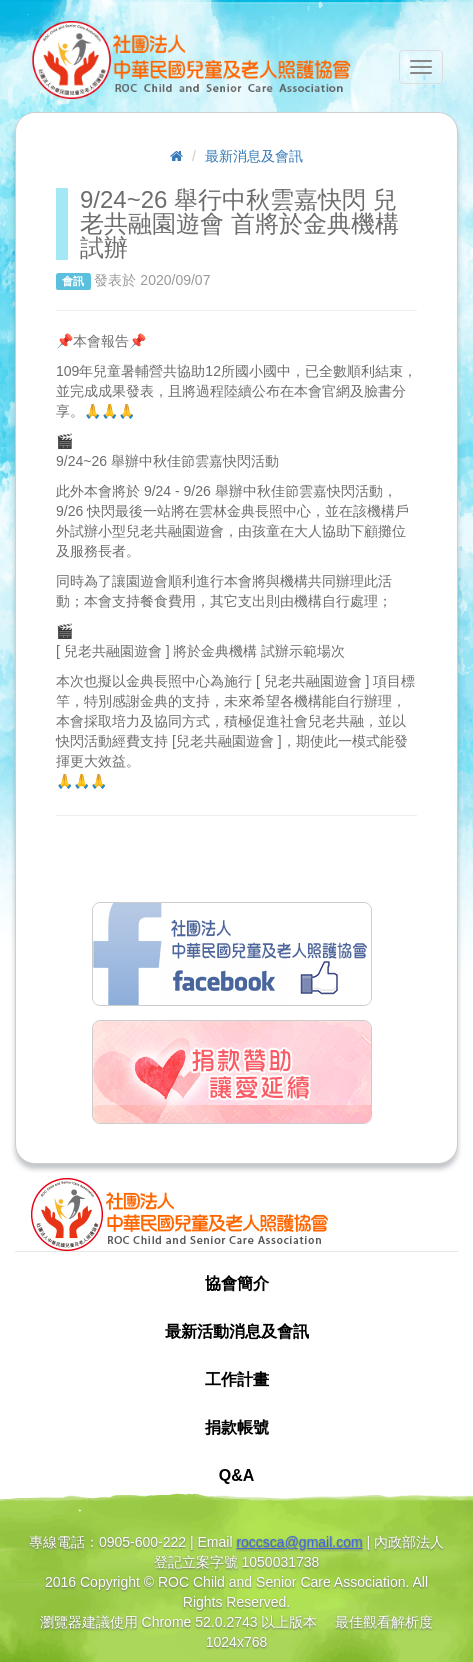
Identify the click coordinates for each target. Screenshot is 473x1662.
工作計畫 (237, 1379)
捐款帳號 (237, 1427)
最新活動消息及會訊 (237, 1331)
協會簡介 (237, 1283)
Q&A (237, 1475)
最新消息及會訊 (254, 156)
